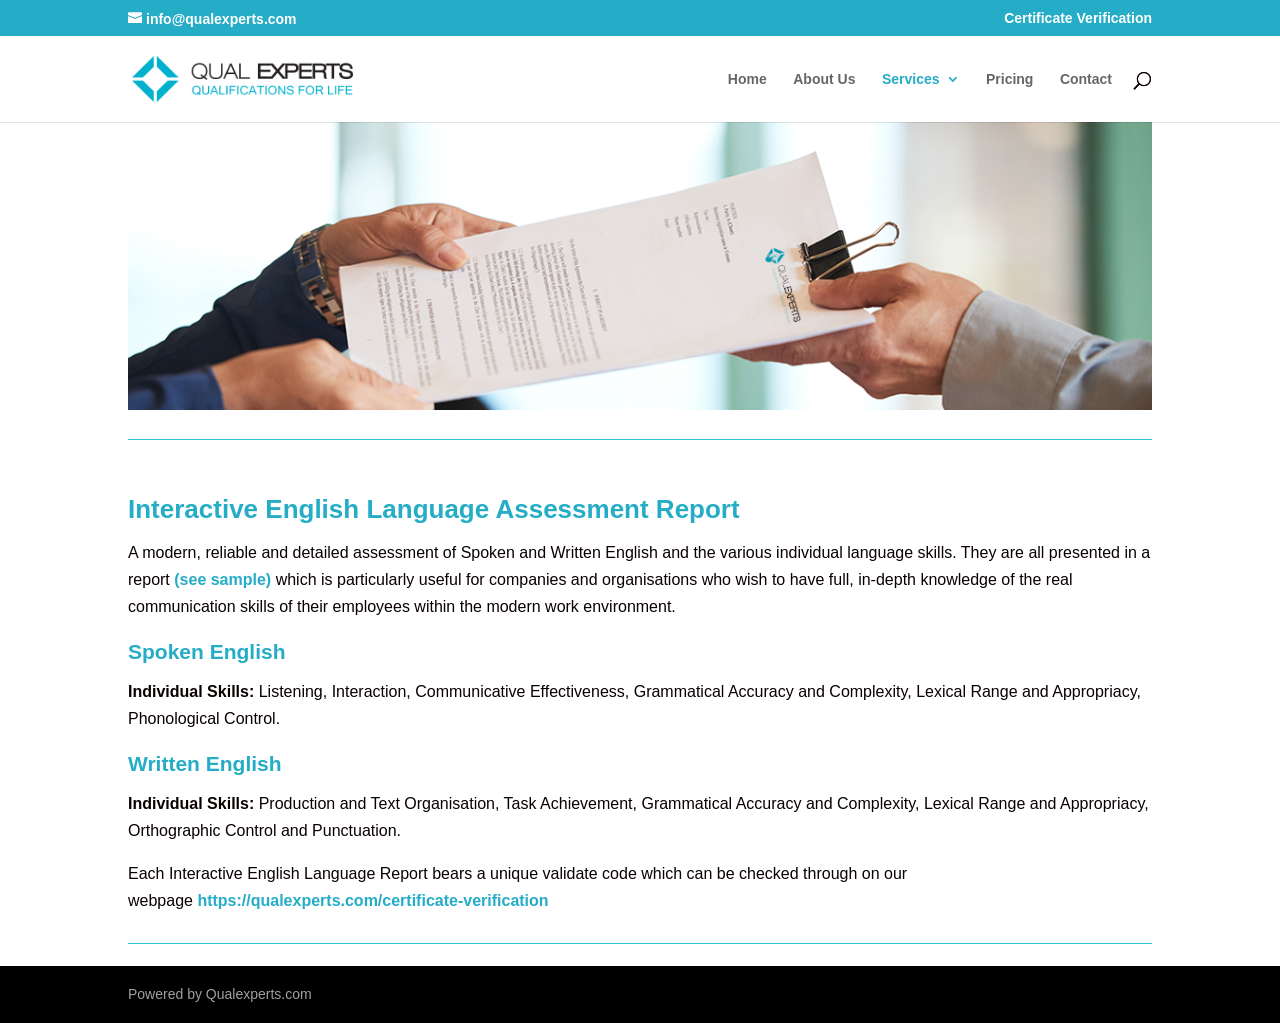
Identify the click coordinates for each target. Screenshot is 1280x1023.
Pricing (1009, 79)
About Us (824, 79)
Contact (1086, 79)
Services (911, 79)
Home (747, 79)
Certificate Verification (1078, 18)
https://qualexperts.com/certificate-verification (372, 900)
